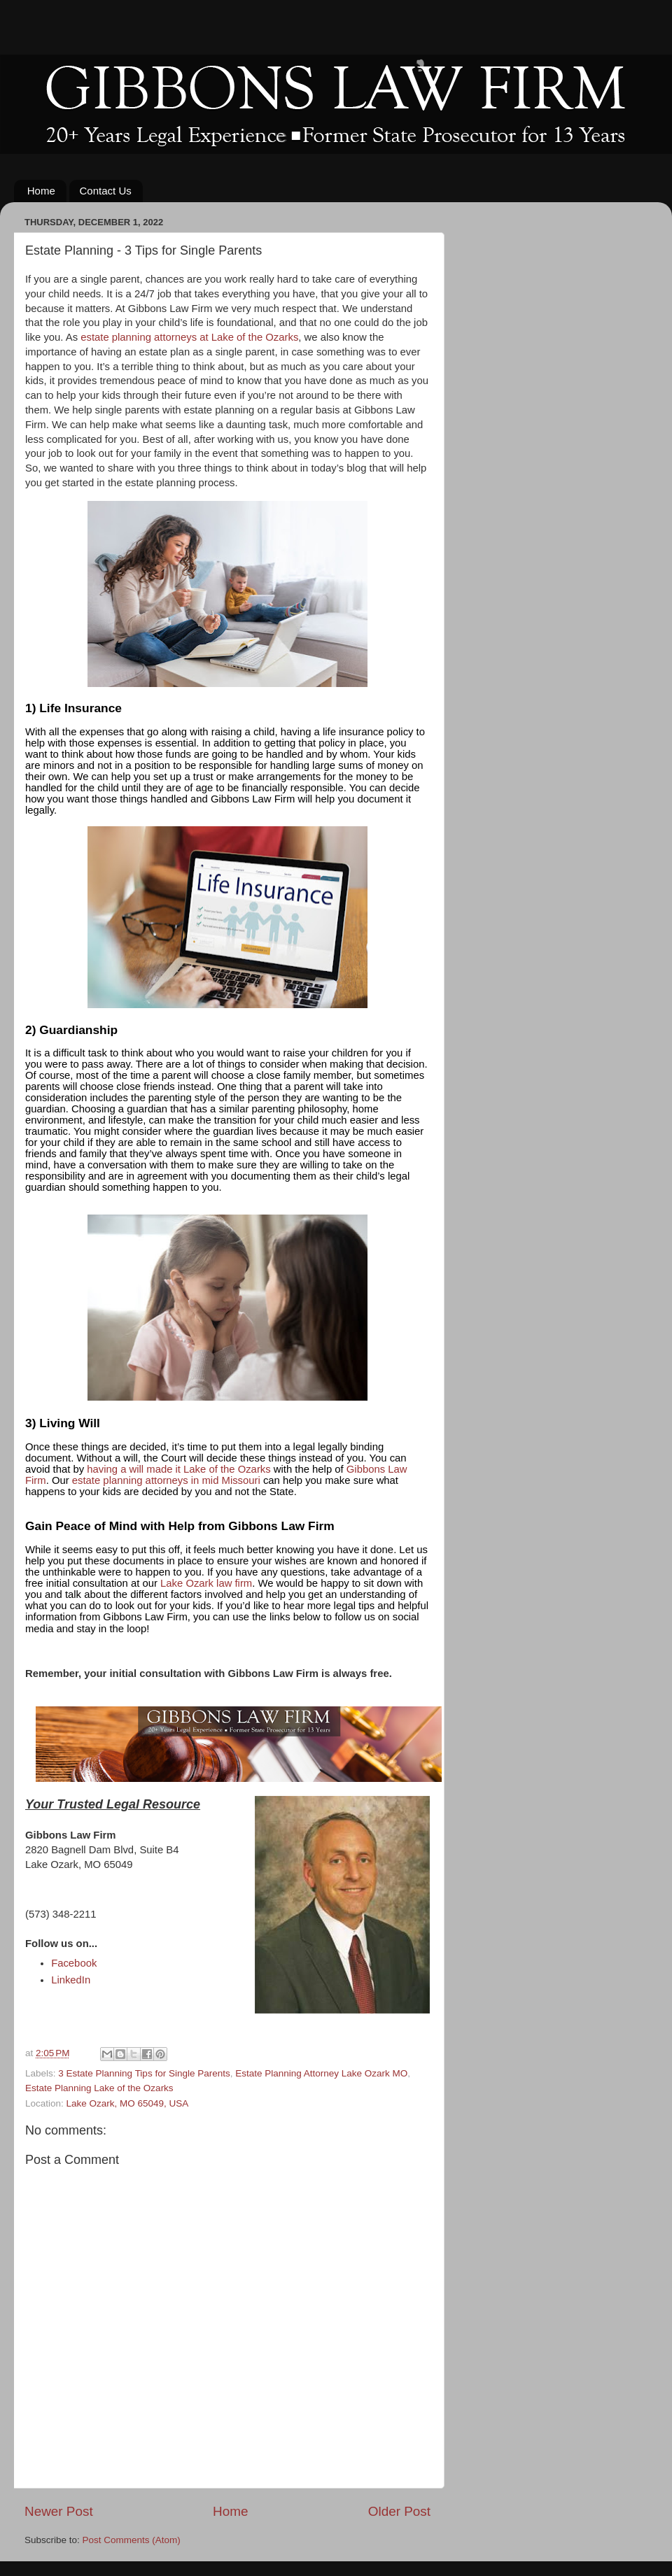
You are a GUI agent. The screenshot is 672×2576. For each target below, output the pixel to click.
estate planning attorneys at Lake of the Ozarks (189, 337)
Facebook (74, 1963)
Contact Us (106, 191)
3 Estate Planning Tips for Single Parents (144, 2073)
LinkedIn (70, 1980)
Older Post (399, 2511)
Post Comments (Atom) (132, 2540)
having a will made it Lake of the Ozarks (178, 1469)
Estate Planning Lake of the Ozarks (99, 2088)
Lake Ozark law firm (206, 1583)
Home (41, 191)
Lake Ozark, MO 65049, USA (127, 2103)
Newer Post (58, 2511)
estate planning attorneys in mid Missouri (166, 1480)
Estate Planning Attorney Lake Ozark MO (321, 2073)
